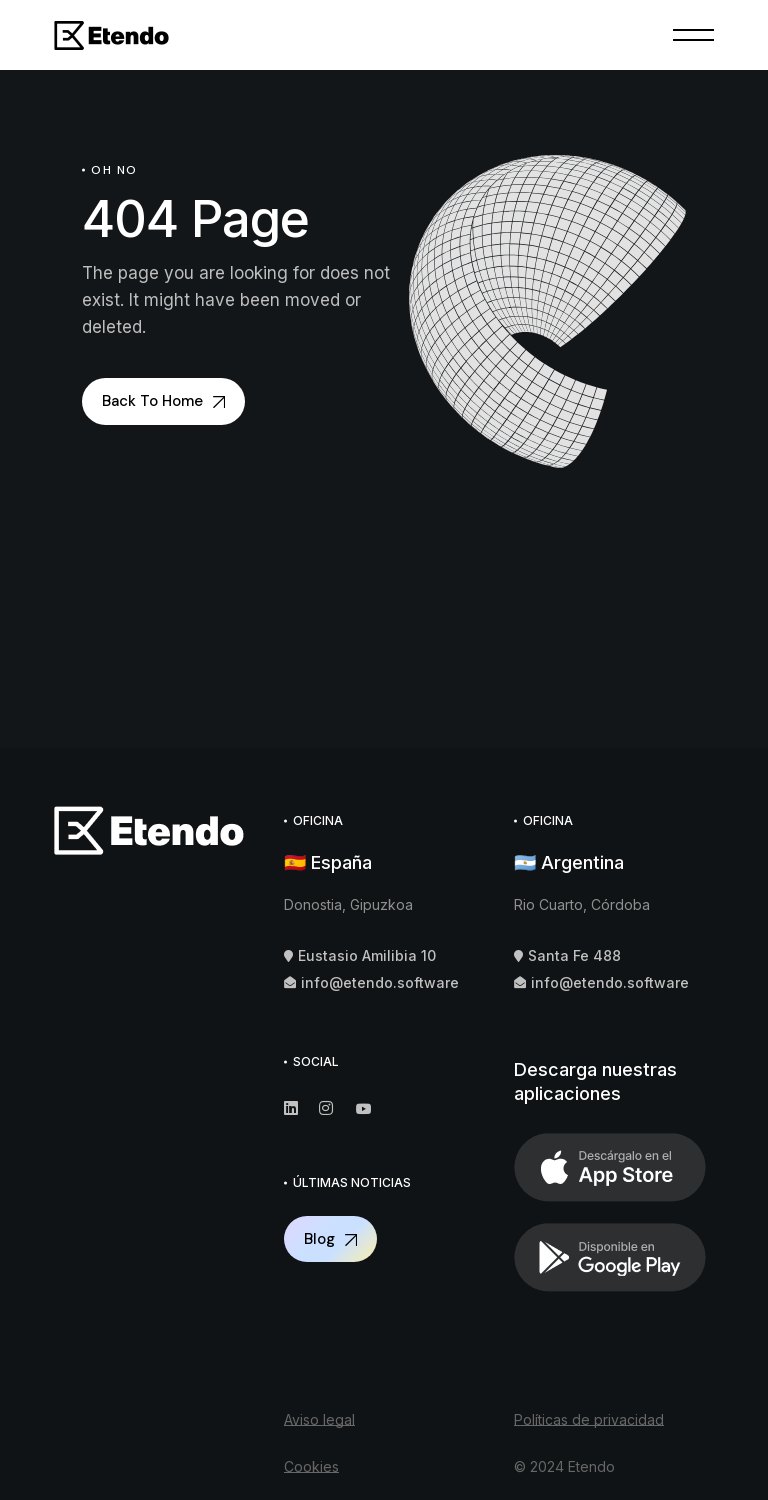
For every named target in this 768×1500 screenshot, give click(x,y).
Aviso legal (319, 1419)
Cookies (311, 1466)
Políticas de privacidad (589, 1419)
